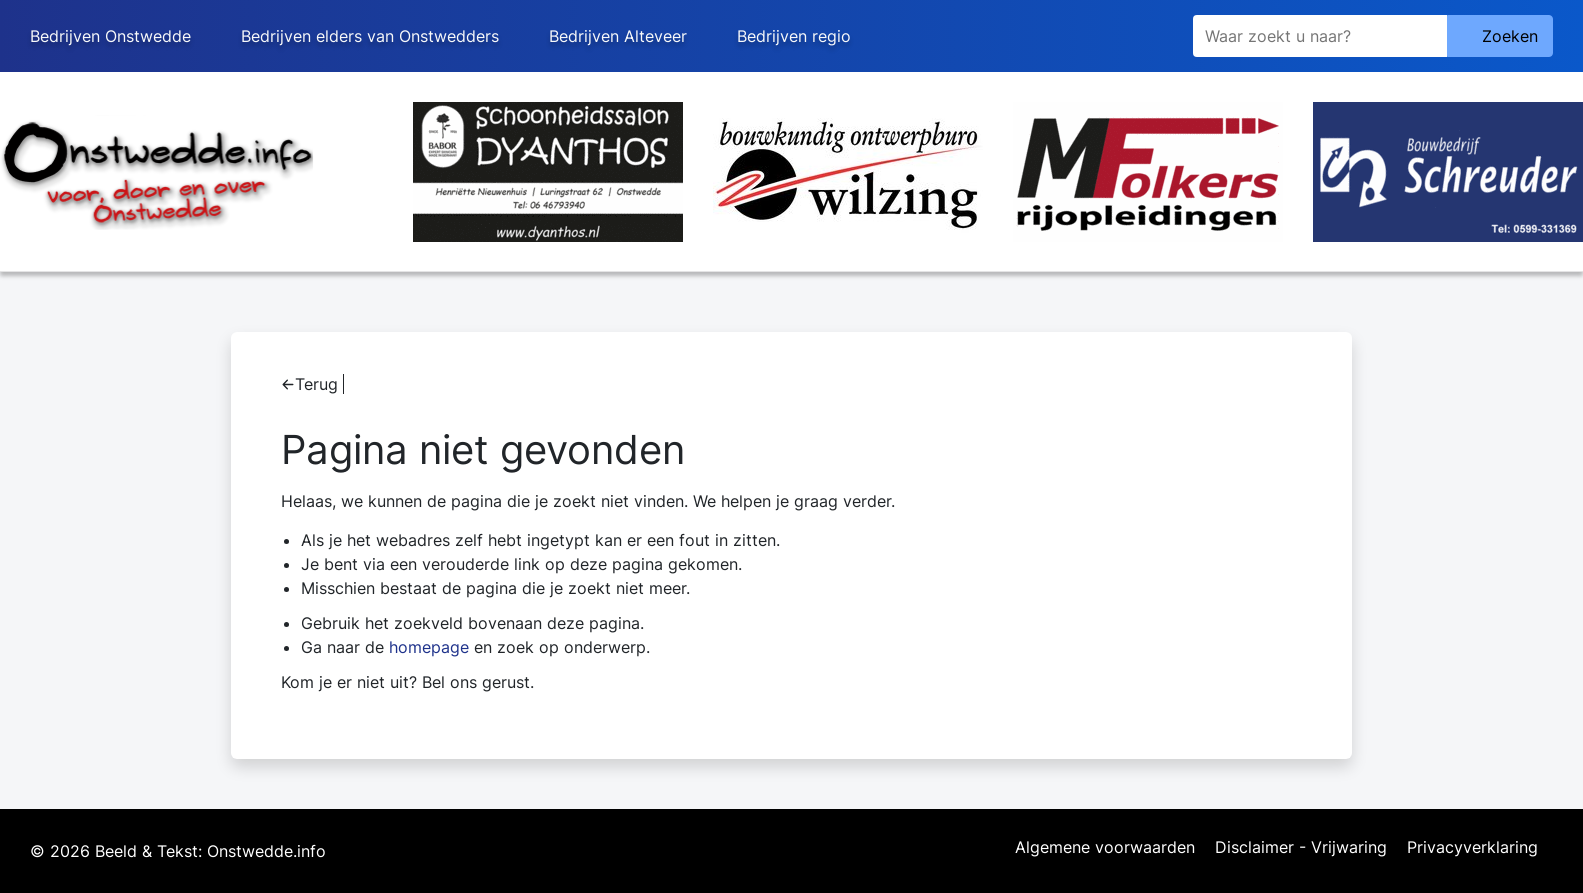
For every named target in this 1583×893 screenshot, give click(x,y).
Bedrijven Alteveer (618, 36)
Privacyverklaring (1472, 848)
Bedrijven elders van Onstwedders (370, 36)
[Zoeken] (1320, 36)
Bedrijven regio (794, 36)
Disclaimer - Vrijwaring (1301, 848)
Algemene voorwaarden (1105, 848)
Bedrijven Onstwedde (110, 36)
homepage (429, 647)
